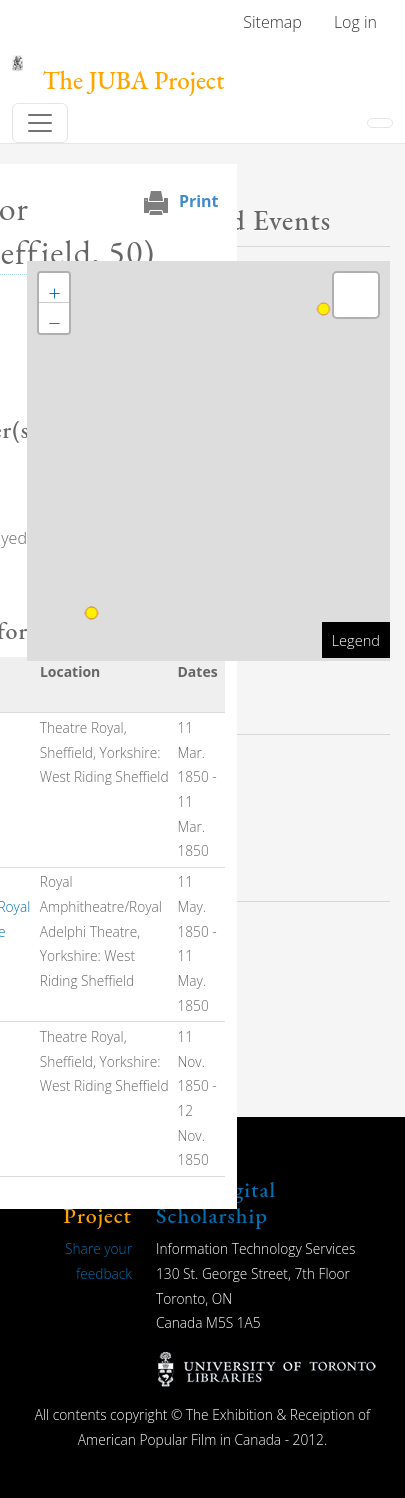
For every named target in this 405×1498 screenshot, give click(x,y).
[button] (54, 288)
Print (199, 201)
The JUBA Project (134, 80)
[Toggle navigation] (40, 123)
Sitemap (272, 22)
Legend (356, 640)
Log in (355, 22)
